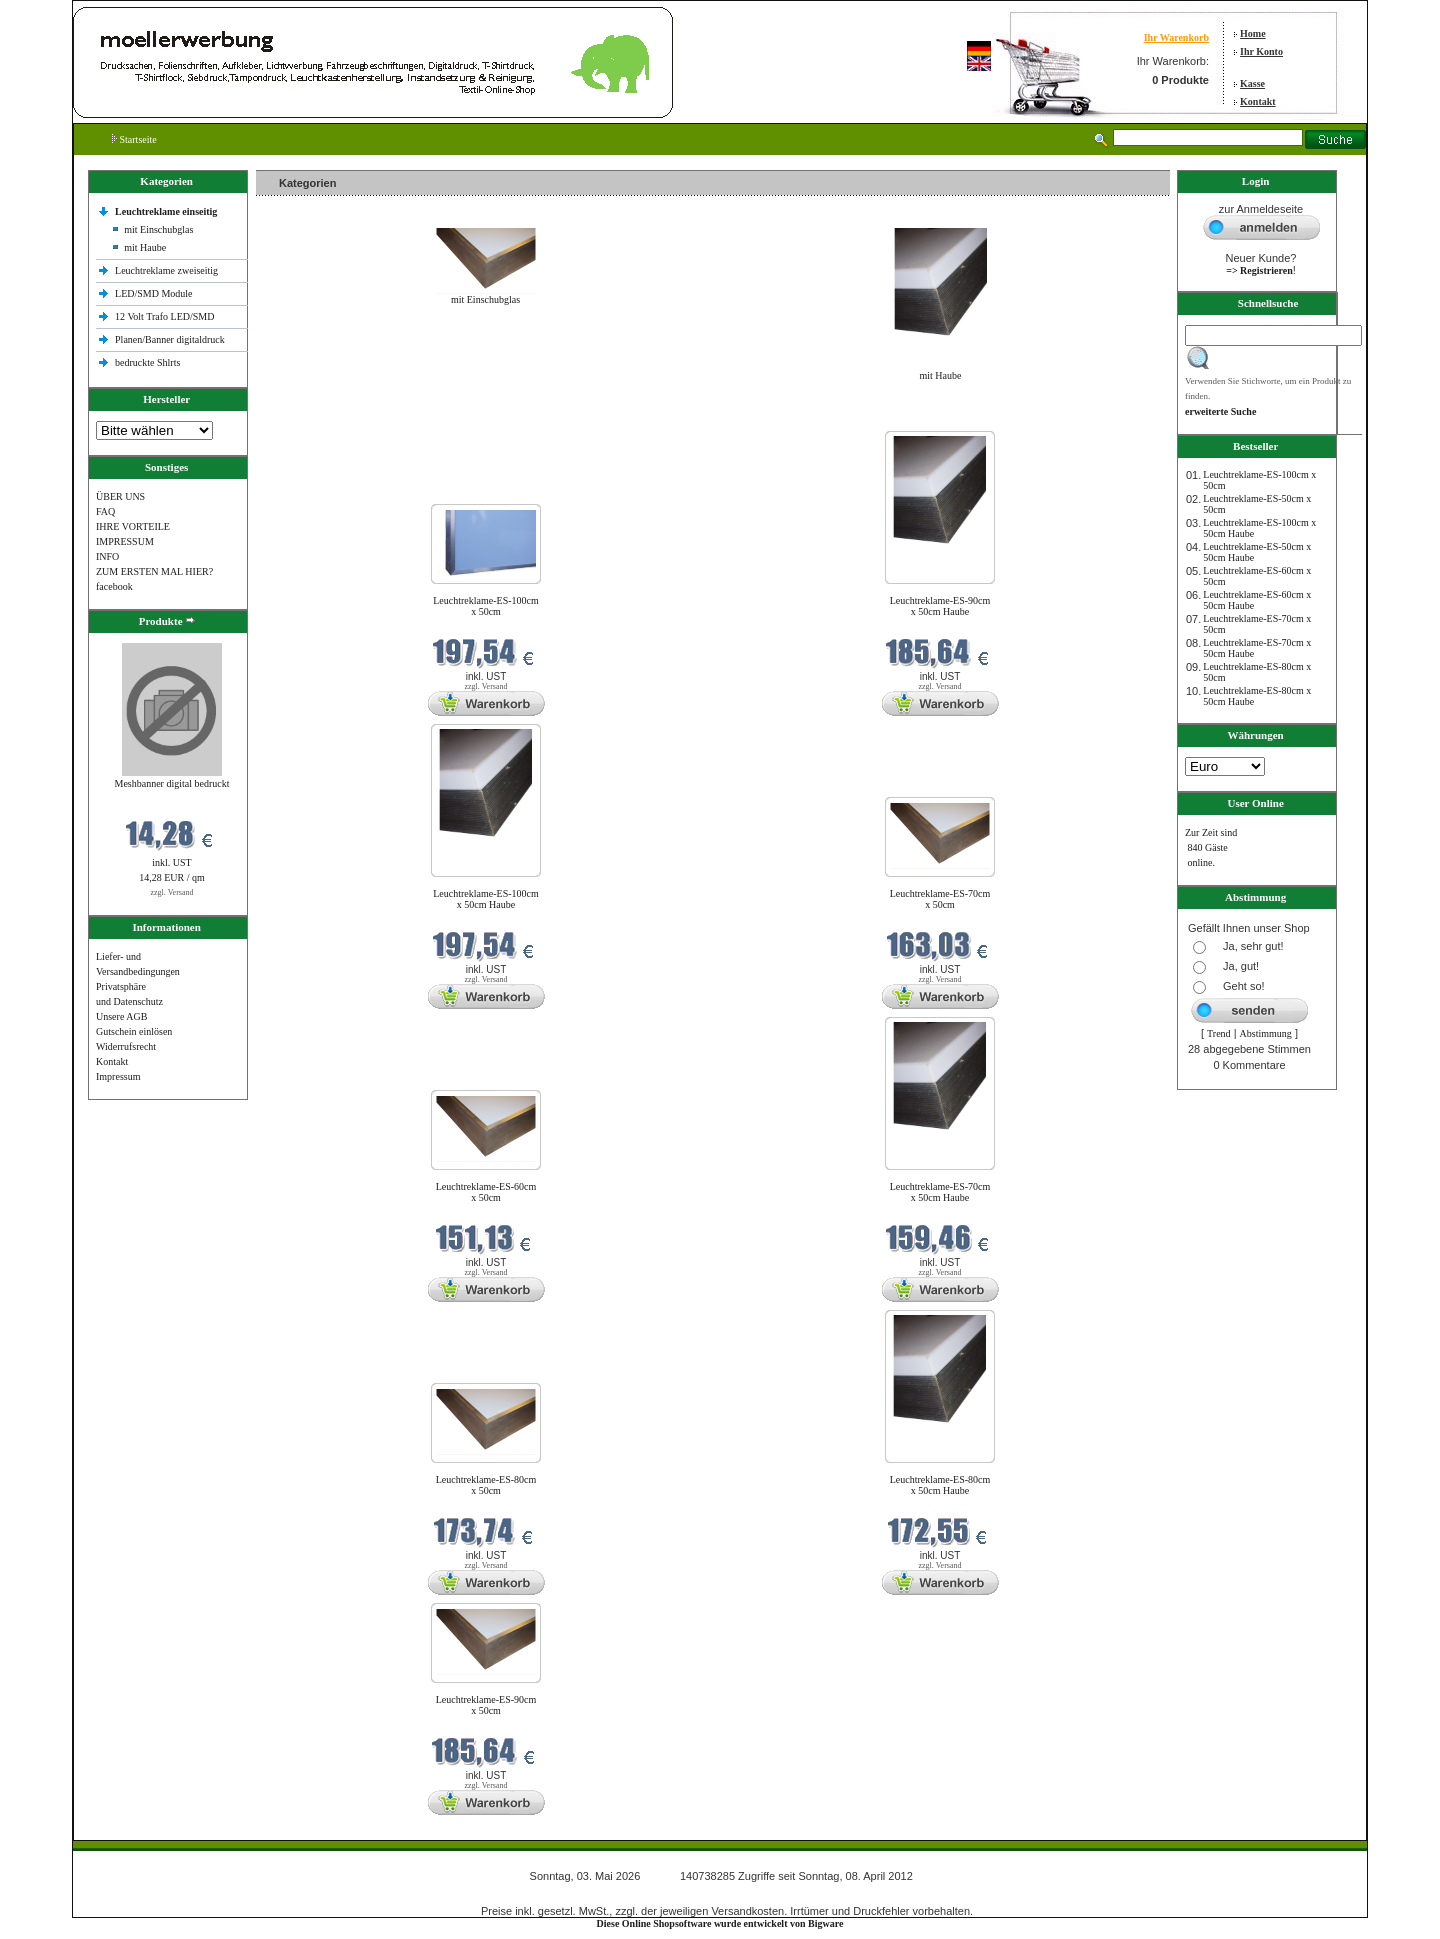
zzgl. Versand (172, 892)
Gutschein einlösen (134, 1031)
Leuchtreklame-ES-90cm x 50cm (486, 1705)
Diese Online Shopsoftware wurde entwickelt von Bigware (720, 1923)
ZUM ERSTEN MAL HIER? (154, 571)
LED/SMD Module (154, 293)
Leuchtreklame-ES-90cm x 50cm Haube (940, 606)
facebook (114, 586)
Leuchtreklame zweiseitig (168, 270)
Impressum (118, 1076)
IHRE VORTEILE (133, 526)
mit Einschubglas (158, 229)
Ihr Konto (1261, 51)
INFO (107, 556)
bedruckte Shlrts (147, 362)
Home (1253, 33)
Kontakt (1258, 101)
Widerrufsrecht (126, 1046)
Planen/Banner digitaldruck (170, 339)
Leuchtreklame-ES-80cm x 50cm (486, 1485)
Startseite (134, 139)
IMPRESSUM (125, 541)
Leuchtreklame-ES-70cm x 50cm (940, 899)
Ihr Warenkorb (1176, 37)
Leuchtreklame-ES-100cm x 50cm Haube (486, 899)
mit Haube (145, 247)
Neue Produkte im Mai (306, 418)
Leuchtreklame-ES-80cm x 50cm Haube (940, 1485)
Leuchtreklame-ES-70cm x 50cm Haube (940, 1192)
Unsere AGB (121, 1016)
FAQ (105, 511)
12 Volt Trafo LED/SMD (164, 316)
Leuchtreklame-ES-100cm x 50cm (486, 606)
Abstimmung (1266, 1033)
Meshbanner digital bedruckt (172, 783)
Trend (1219, 1033)
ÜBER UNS (120, 496)
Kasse (1252, 83)
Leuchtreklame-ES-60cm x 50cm (486, 1192)
